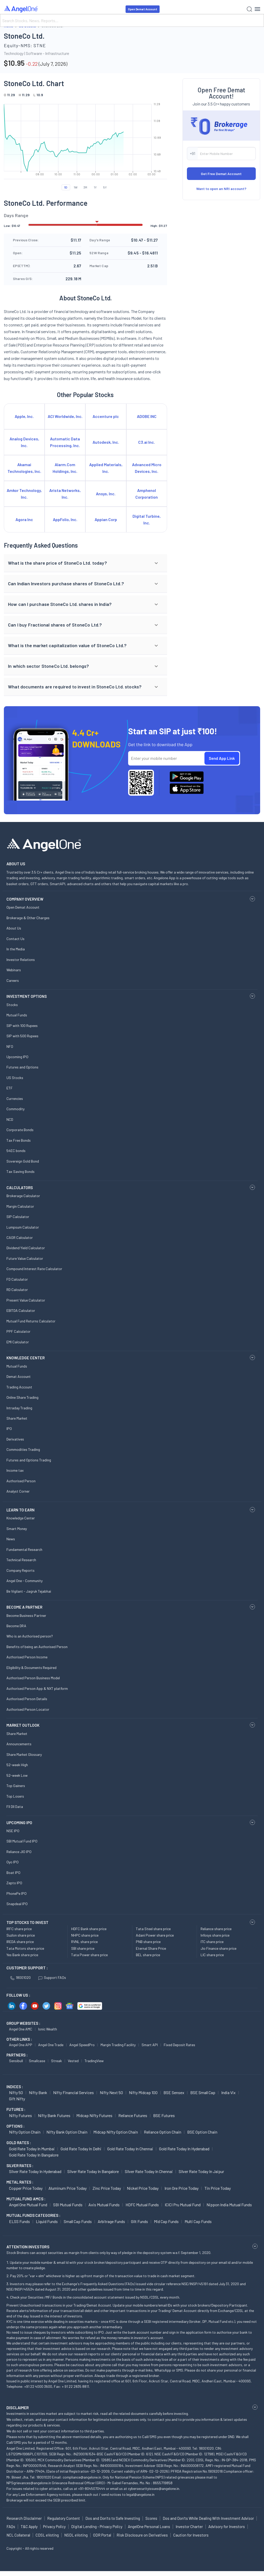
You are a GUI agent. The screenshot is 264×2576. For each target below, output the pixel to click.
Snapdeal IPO (17, 1904)
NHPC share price (84, 1935)
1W (76, 187)
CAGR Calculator (19, 1237)
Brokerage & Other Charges (28, 918)
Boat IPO (13, 1872)
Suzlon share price (20, 1935)
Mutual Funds (16, 1015)
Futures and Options (22, 1067)
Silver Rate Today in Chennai (149, 2171)
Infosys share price (215, 1935)
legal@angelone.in (140, 2494)
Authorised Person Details (26, 1699)
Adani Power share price (155, 1935)
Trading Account (19, 1387)
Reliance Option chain (162, 2131)
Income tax (15, 1470)
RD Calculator (17, 1289)
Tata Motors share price (25, 1948)
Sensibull (16, 2061)
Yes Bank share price (22, 1955)
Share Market (16, 1418)
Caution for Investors (191, 2535)
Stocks (12, 1004)
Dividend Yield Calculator (25, 1248)
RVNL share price (84, 1941)
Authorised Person (21, 1481)
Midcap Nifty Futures (94, 2115)
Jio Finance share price (218, 1948)
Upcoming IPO (17, 1057)
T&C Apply (29, 2526)
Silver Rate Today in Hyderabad (35, 2171)
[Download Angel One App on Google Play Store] (187, 776)
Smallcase (37, 2061)
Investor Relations (20, 959)
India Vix (228, 2092)
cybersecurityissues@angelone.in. (154, 2488)
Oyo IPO (12, 1862)
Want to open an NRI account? (221, 188)
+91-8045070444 (91, 2488)
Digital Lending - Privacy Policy (96, 2526)
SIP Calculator (17, 1216)
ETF (9, 1088)
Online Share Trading (22, 1397)
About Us (13, 928)
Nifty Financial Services (73, 2092)
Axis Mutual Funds (104, 2204)
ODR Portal (102, 2535)
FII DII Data (14, 1806)
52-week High (17, 1765)
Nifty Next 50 (111, 2092)
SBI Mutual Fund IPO (21, 1841)
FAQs (10, 2526)
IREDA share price (20, 1941)
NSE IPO (12, 1831)
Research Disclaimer (24, 2518)
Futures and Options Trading (28, 1460)
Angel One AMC (20, 2029)
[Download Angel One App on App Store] (187, 788)
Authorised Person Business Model (33, 1678)
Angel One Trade (50, 2045)
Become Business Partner (26, 1615)
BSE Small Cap (202, 2092)
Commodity (15, 1109)
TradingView (94, 2061)
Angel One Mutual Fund (28, 2204)
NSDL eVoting (76, 2535)
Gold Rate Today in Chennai (130, 2148)
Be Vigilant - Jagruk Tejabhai (28, 1591)
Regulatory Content (63, 2518)
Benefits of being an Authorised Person (37, 1646)
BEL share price (148, 1955)
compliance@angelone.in (82, 2477)
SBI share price (82, 1948)
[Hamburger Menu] (257, 9)
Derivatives (15, 1439)
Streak (56, 2061)
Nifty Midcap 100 (143, 2092)
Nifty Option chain (24, 2131)
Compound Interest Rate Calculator (34, 1268)
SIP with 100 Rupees (22, 1025)
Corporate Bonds (20, 1129)
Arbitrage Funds (111, 2221)
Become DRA (16, 1626)
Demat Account (18, 1376)
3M (85, 187)
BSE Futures (164, 2115)
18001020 (20, 1977)
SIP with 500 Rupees (22, 1036)
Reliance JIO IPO (18, 1851)
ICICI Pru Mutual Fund (183, 2204)
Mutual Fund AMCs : (25, 2198)
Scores (151, 2518)
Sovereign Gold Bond (22, 1161)
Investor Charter (189, 2526)
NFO (9, 1046)
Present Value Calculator (25, 1300)
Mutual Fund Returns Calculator (30, 1321)
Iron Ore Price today (181, 2188)
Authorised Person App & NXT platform (37, 1688)
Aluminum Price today (67, 2188)
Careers (12, 980)
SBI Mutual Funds (67, 2204)
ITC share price (212, 1941)
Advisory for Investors (226, 2526)
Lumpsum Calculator (22, 1227)
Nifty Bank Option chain (66, 2131)
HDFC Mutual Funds (142, 2204)
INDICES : (14, 2086)
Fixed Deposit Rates (179, 2045)
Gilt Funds (139, 2221)
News (10, 1539)
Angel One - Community (24, 1580)
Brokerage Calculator (23, 1196)
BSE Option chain (202, 2131)
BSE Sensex (173, 2092)
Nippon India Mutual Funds (229, 2204)
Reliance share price (216, 1929)
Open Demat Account (142, 9)
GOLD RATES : (18, 2142)
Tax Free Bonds (18, 1140)
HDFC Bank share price (88, 1929)
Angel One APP (20, 2045)
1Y (95, 187)
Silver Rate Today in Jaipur (201, 2171)
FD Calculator (17, 1279)
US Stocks (14, 1077)
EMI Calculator (17, 1342)
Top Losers (15, 1796)
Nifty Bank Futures (54, 2115)
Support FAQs (52, 1977)
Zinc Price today (107, 2188)
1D (65, 187)
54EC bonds (16, 1150)
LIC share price (212, 1955)
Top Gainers (15, 1785)
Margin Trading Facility (118, 2045)
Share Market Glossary (24, 1754)
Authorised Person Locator (27, 1709)
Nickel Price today (143, 2188)
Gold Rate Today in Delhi (81, 2148)
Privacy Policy (54, 2526)
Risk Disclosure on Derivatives (142, 2535)
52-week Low (17, 1775)
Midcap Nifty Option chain (115, 2131)
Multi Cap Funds (198, 2221)
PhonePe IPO (16, 1893)
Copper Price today (26, 2188)
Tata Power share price (89, 1955)
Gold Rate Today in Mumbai (32, 2148)
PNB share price (148, 1941)
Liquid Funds (47, 2221)
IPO (9, 1428)
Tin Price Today (217, 2188)
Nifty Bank (38, 2092)
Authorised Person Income (26, 1657)
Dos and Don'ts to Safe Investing (112, 2518)
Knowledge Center (20, 1518)
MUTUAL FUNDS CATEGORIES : (33, 2215)
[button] (85, 563)
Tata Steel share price (153, 1929)
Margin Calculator (20, 1206)
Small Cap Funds (78, 2221)
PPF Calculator (18, 1331)
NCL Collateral (18, 2535)
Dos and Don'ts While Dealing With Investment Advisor (208, 2518)
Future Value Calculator (24, 1258)
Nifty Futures (20, 2115)
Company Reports (20, 1570)
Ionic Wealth (47, 2029)
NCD (9, 1119)
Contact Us (15, 938)
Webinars (13, 970)
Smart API (150, 2045)
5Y (105, 187)
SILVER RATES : (19, 2165)
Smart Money (16, 1528)
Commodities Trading (23, 1449)
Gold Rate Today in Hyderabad (184, 2148)
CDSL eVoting (47, 2535)
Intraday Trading (19, 1408)
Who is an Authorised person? (29, 1636)
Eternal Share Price (151, 1948)
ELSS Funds (19, 2221)
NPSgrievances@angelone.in (28, 2483)
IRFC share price (19, 1929)
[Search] (132, 20)
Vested (73, 2061)
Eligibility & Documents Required (31, 1667)
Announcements (18, 1744)
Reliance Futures (132, 2115)
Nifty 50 (16, 2092)
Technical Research (21, 1560)
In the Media (15, 949)
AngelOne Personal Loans (149, 2526)
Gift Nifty (17, 2098)
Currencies (14, 1098)
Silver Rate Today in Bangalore (93, 2171)
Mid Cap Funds (166, 2221)
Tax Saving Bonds (20, 1171)
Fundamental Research (24, 1549)
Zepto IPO (14, 1883)
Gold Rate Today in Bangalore (34, 2154)
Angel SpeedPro (82, 2045)
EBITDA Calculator (20, 1310)
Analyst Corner (18, 1491)
